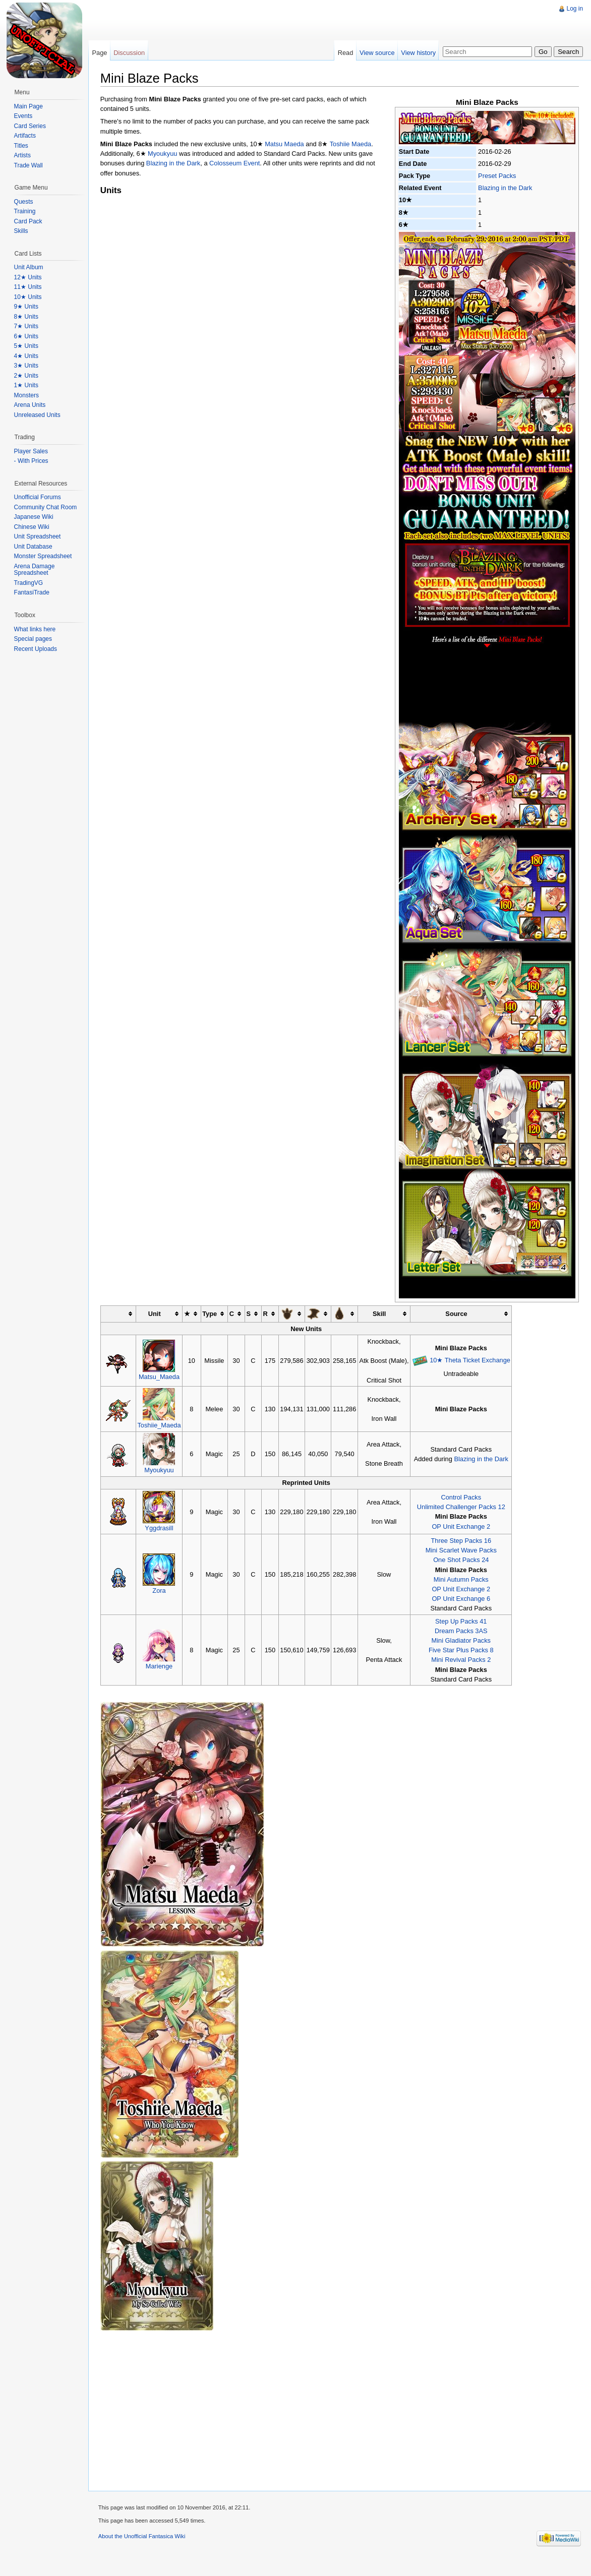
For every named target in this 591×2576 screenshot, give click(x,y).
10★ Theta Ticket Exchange (470, 1360)
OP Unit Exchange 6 (462, 1598)
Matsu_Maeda (159, 1377)
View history (418, 52)
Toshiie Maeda (351, 144)
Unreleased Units (37, 414)
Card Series (30, 126)
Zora (159, 1590)
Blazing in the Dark (505, 188)
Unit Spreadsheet (37, 536)
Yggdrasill (160, 1528)
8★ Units (26, 316)
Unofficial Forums (37, 497)
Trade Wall (28, 165)
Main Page (28, 106)
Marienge (159, 1666)
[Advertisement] (271, 22)
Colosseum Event (235, 163)
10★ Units (28, 297)
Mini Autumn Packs (461, 1579)
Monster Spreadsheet (43, 556)
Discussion (129, 52)
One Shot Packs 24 (461, 1560)
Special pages (33, 638)
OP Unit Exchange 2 (462, 1526)
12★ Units (28, 277)
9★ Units (26, 306)
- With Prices (31, 460)
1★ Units (26, 385)
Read (345, 52)
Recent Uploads (35, 648)
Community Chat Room (45, 507)
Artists (22, 155)
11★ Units (28, 286)
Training (25, 211)
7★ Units (26, 326)
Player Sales (31, 451)
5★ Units (26, 345)
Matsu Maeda (285, 144)
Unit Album (28, 267)
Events (23, 115)
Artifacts (25, 135)
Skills (21, 230)
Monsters (26, 395)
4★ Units (26, 356)
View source (377, 52)
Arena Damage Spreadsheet (34, 570)
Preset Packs (497, 175)
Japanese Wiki (33, 516)
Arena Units (30, 404)
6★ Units (26, 336)
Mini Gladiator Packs (461, 1640)
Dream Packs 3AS (461, 1631)
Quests (23, 201)
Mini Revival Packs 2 (461, 1660)
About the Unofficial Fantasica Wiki (142, 2537)
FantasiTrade (31, 592)
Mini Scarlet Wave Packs (461, 1550)
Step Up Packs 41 (461, 1621)
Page (99, 52)
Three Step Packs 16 (462, 1540)
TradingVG (28, 582)
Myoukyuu (163, 153)
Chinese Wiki (31, 526)
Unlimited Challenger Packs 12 (462, 1507)
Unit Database (33, 546)
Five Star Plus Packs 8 (461, 1650)
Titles (21, 145)
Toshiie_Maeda (160, 1425)
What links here (35, 629)
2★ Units (26, 375)
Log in (574, 8)
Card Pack (28, 221)
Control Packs (462, 1497)
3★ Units (26, 365)
